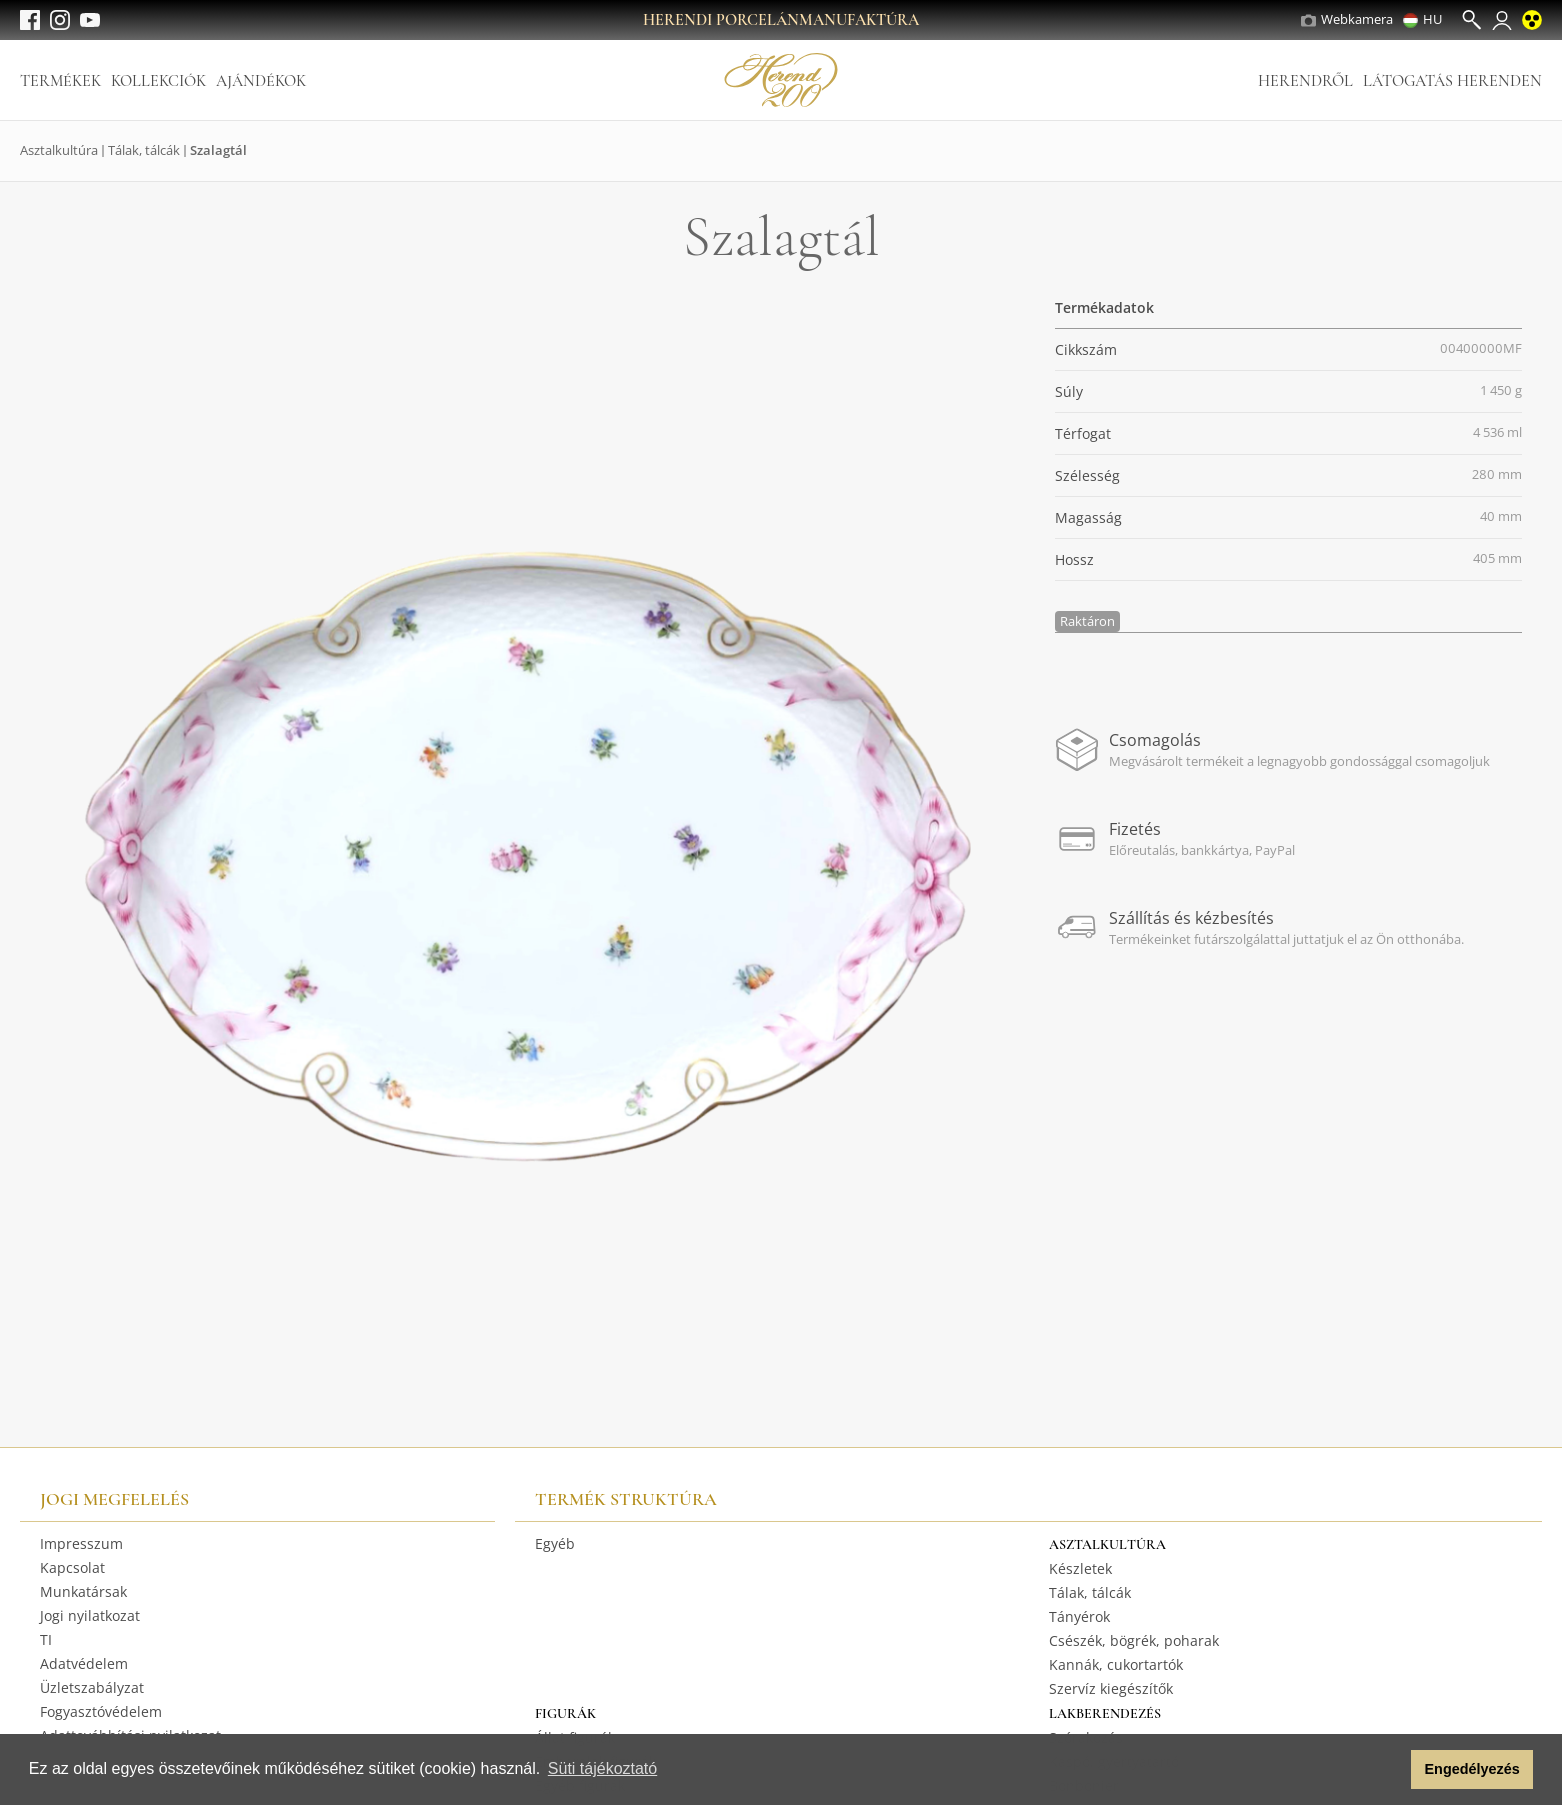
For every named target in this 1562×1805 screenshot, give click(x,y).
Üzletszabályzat (92, 1687)
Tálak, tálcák (144, 150)
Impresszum (81, 1543)
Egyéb (555, 1543)
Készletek (1080, 1568)
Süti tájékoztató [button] (602, 1768)
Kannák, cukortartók (1116, 1664)
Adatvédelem (84, 1663)
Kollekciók (158, 81)
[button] (1390, 1770)
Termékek (60, 81)
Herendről (1305, 81)
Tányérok (1079, 1616)
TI (46, 1639)
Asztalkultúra (59, 150)
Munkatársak (83, 1591)
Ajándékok (261, 81)
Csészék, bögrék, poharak (1134, 1640)
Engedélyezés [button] (1472, 1769)
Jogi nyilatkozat (90, 1615)
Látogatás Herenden (1452, 81)
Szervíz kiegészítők (1111, 1688)
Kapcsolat (72, 1567)
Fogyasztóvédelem (101, 1711)
